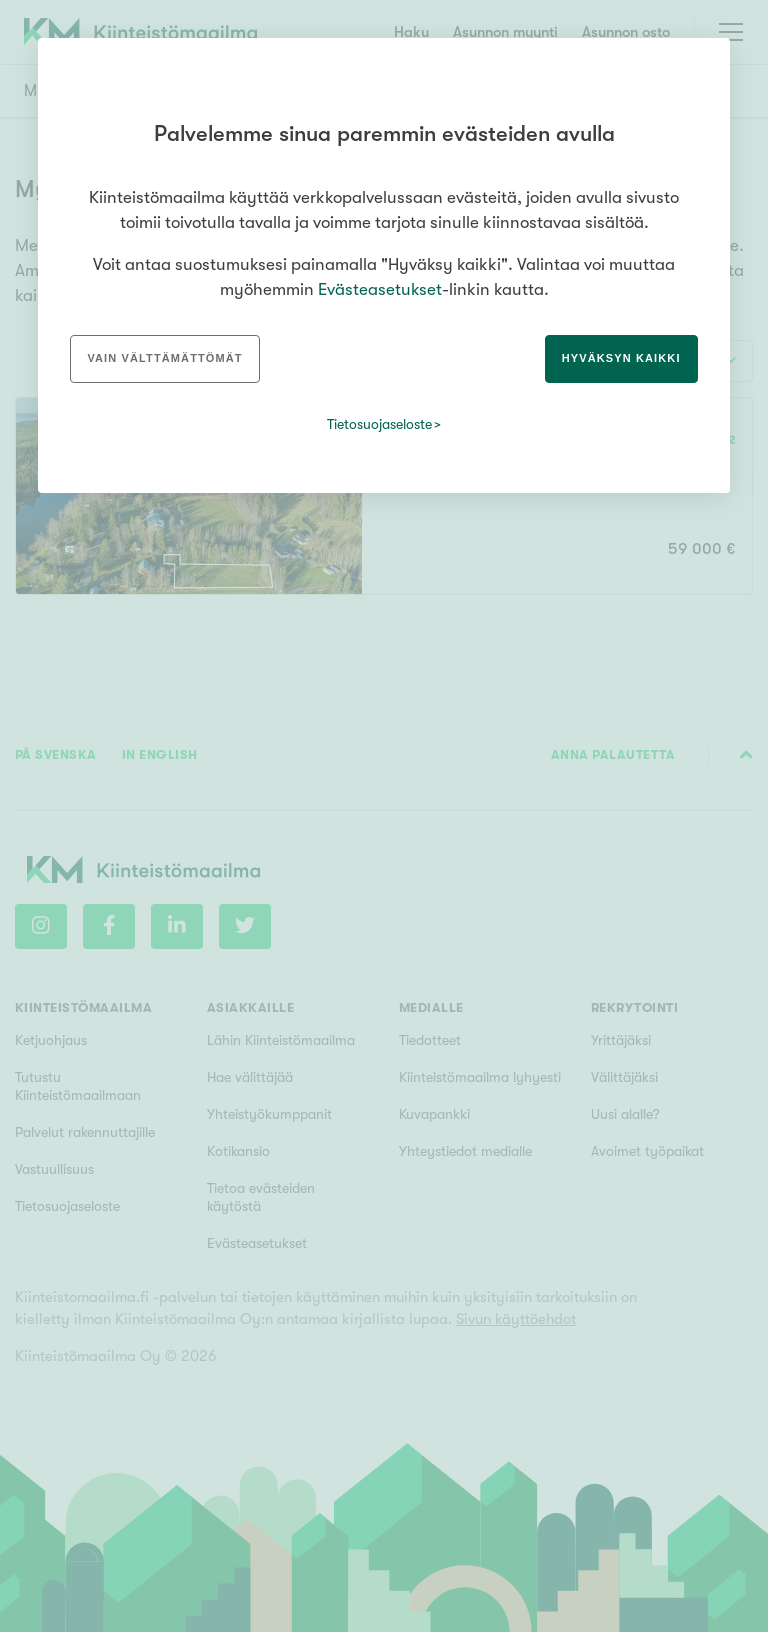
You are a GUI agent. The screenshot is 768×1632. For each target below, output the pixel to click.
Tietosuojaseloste (379, 424)
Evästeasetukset (380, 289)
